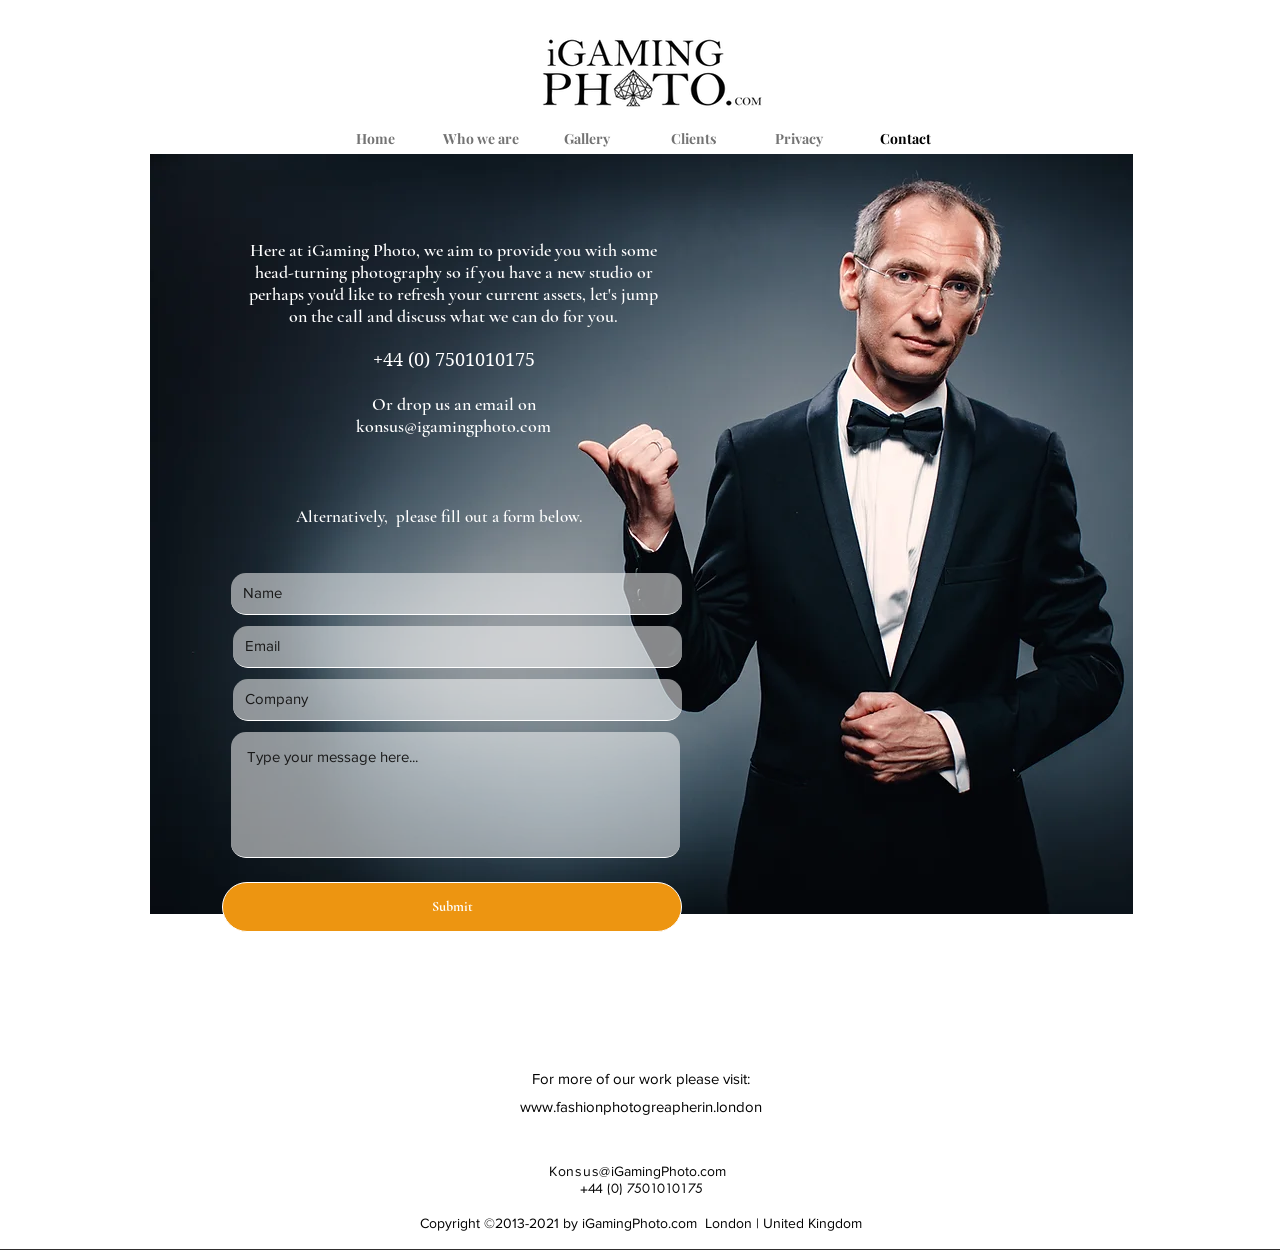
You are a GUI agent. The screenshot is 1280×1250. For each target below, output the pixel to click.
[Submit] (452, 907)
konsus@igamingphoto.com (453, 426)
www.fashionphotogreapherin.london (641, 1106)
